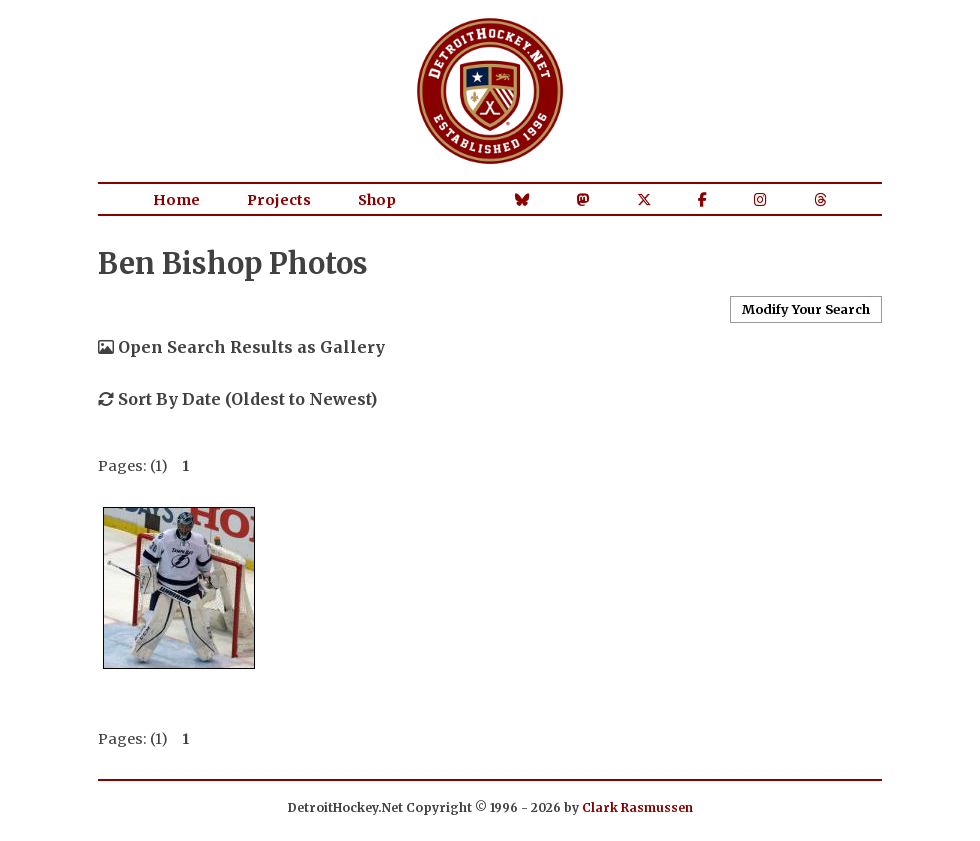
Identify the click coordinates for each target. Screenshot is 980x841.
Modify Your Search (806, 309)
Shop (377, 200)
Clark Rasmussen (637, 807)
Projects (279, 200)
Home (176, 200)
